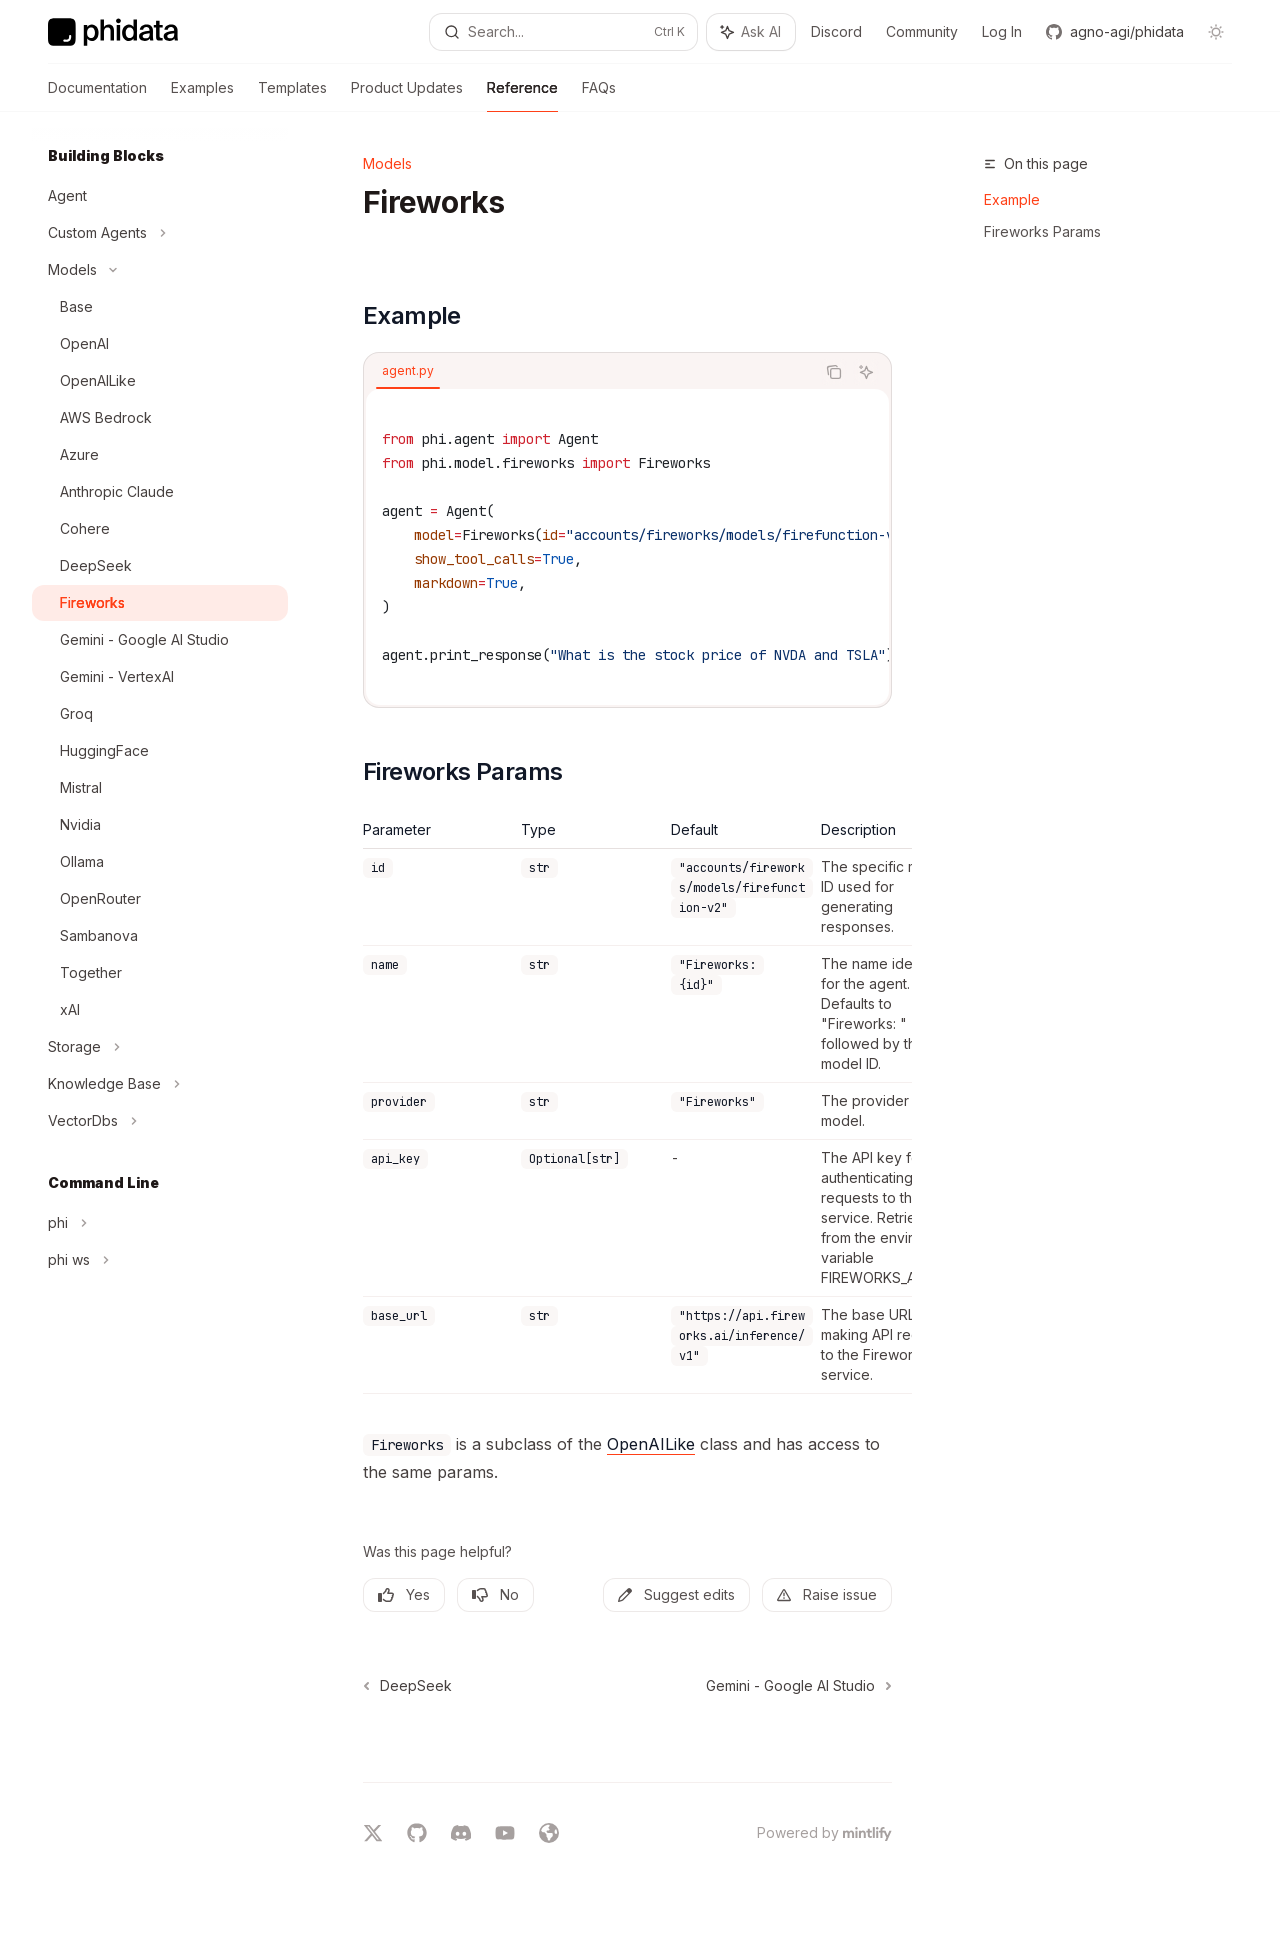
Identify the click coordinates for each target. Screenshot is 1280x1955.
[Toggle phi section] (160, 1223)
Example (1012, 199)
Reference (522, 95)
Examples (202, 95)
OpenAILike (651, 1444)
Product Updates (407, 95)
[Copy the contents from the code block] (834, 372)
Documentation (97, 95)
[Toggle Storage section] (160, 1047)
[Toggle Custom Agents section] (160, 233)
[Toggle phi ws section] (160, 1260)
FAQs (599, 95)
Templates (292, 95)
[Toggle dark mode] (1216, 32)
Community (922, 31)
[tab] (408, 371)
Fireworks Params (1042, 231)
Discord (836, 31)
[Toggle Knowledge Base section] (160, 1084)
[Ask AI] (866, 372)
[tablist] (589, 372)
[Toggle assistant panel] (751, 32)
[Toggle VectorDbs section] (160, 1121)
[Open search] (564, 32)
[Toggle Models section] (160, 270)
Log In (1002, 31)
